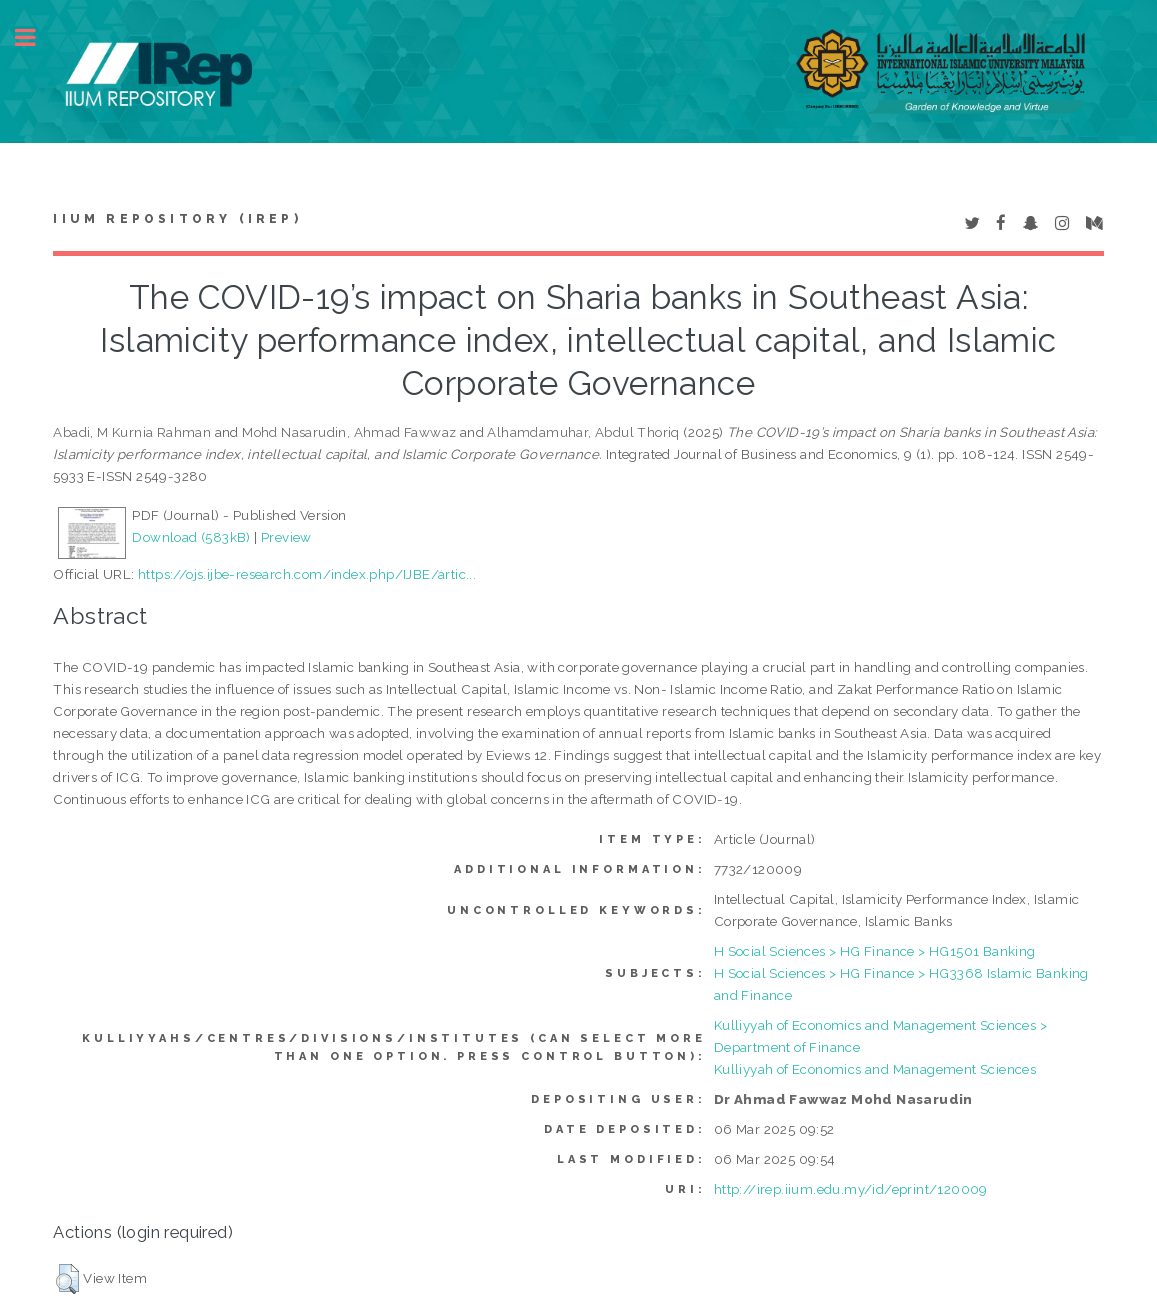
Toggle (36, 37)
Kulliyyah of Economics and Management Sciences (875, 1069)
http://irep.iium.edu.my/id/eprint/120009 (851, 1189)
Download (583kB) (191, 537)
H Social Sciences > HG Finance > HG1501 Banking (875, 951)
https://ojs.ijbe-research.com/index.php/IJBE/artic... (307, 574)
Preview (286, 537)
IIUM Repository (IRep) (177, 219)
